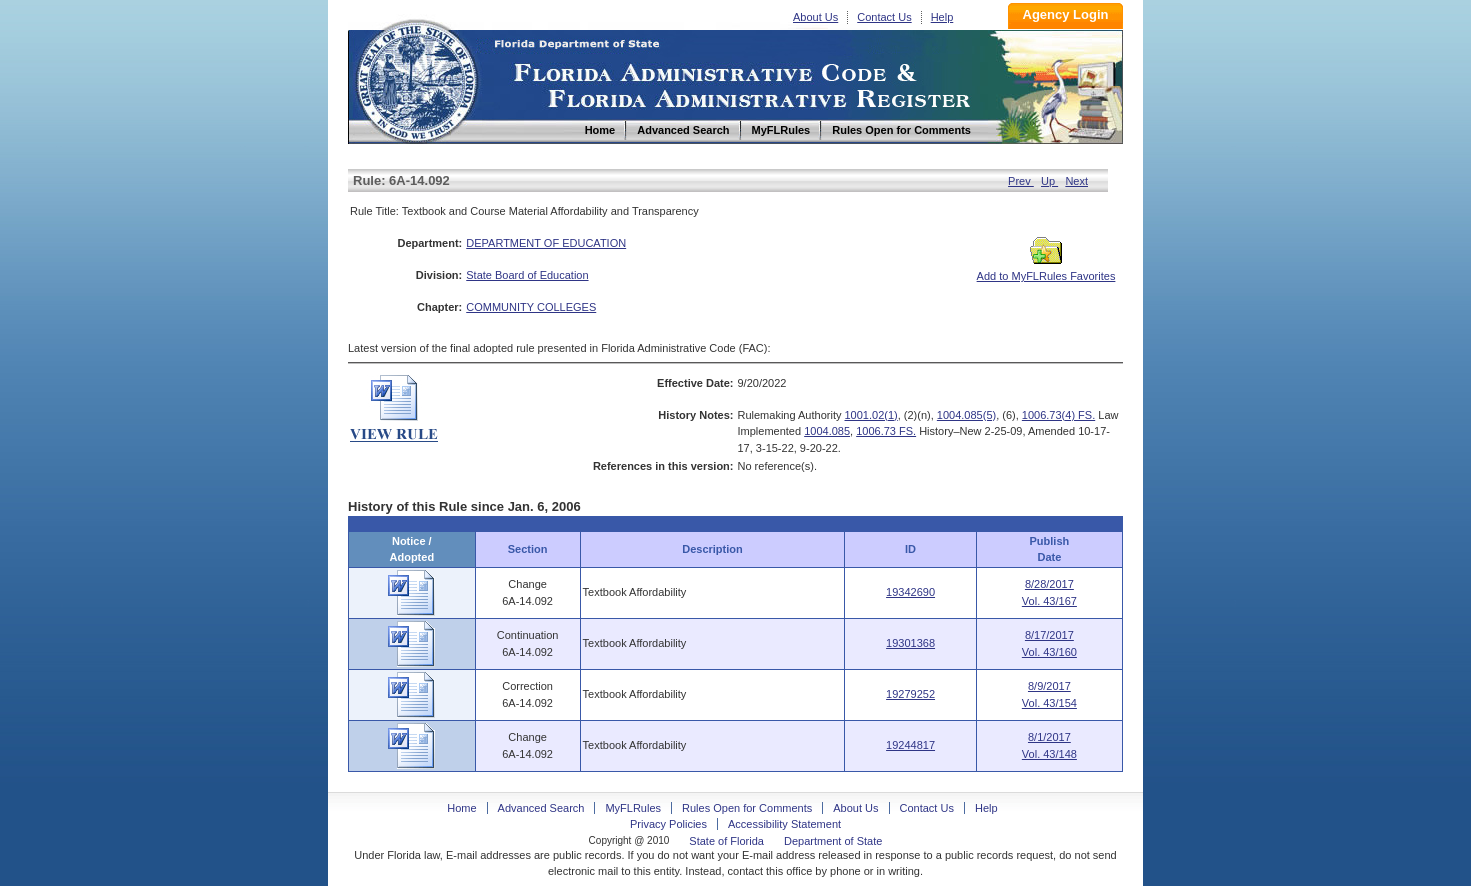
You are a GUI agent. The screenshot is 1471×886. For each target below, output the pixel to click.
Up (1049, 181)
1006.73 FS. (886, 431)
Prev (1021, 181)
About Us (815, 17)
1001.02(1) (871, 415)
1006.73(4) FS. (1058, 415)
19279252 (910, 694)
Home (416, 78)
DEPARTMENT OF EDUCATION (546, 243)
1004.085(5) (966, 415)
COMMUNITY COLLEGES (531, 307)
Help (942, 17)
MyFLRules (633, 808)
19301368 (910, 643)
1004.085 (827, 431)
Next (1076, 181)
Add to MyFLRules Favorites (1046, 270)
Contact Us (884, 17)
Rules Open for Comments (747, 808)
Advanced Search (541, 808)
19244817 (910, 745)
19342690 (910, 592)
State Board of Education (527, 275)
